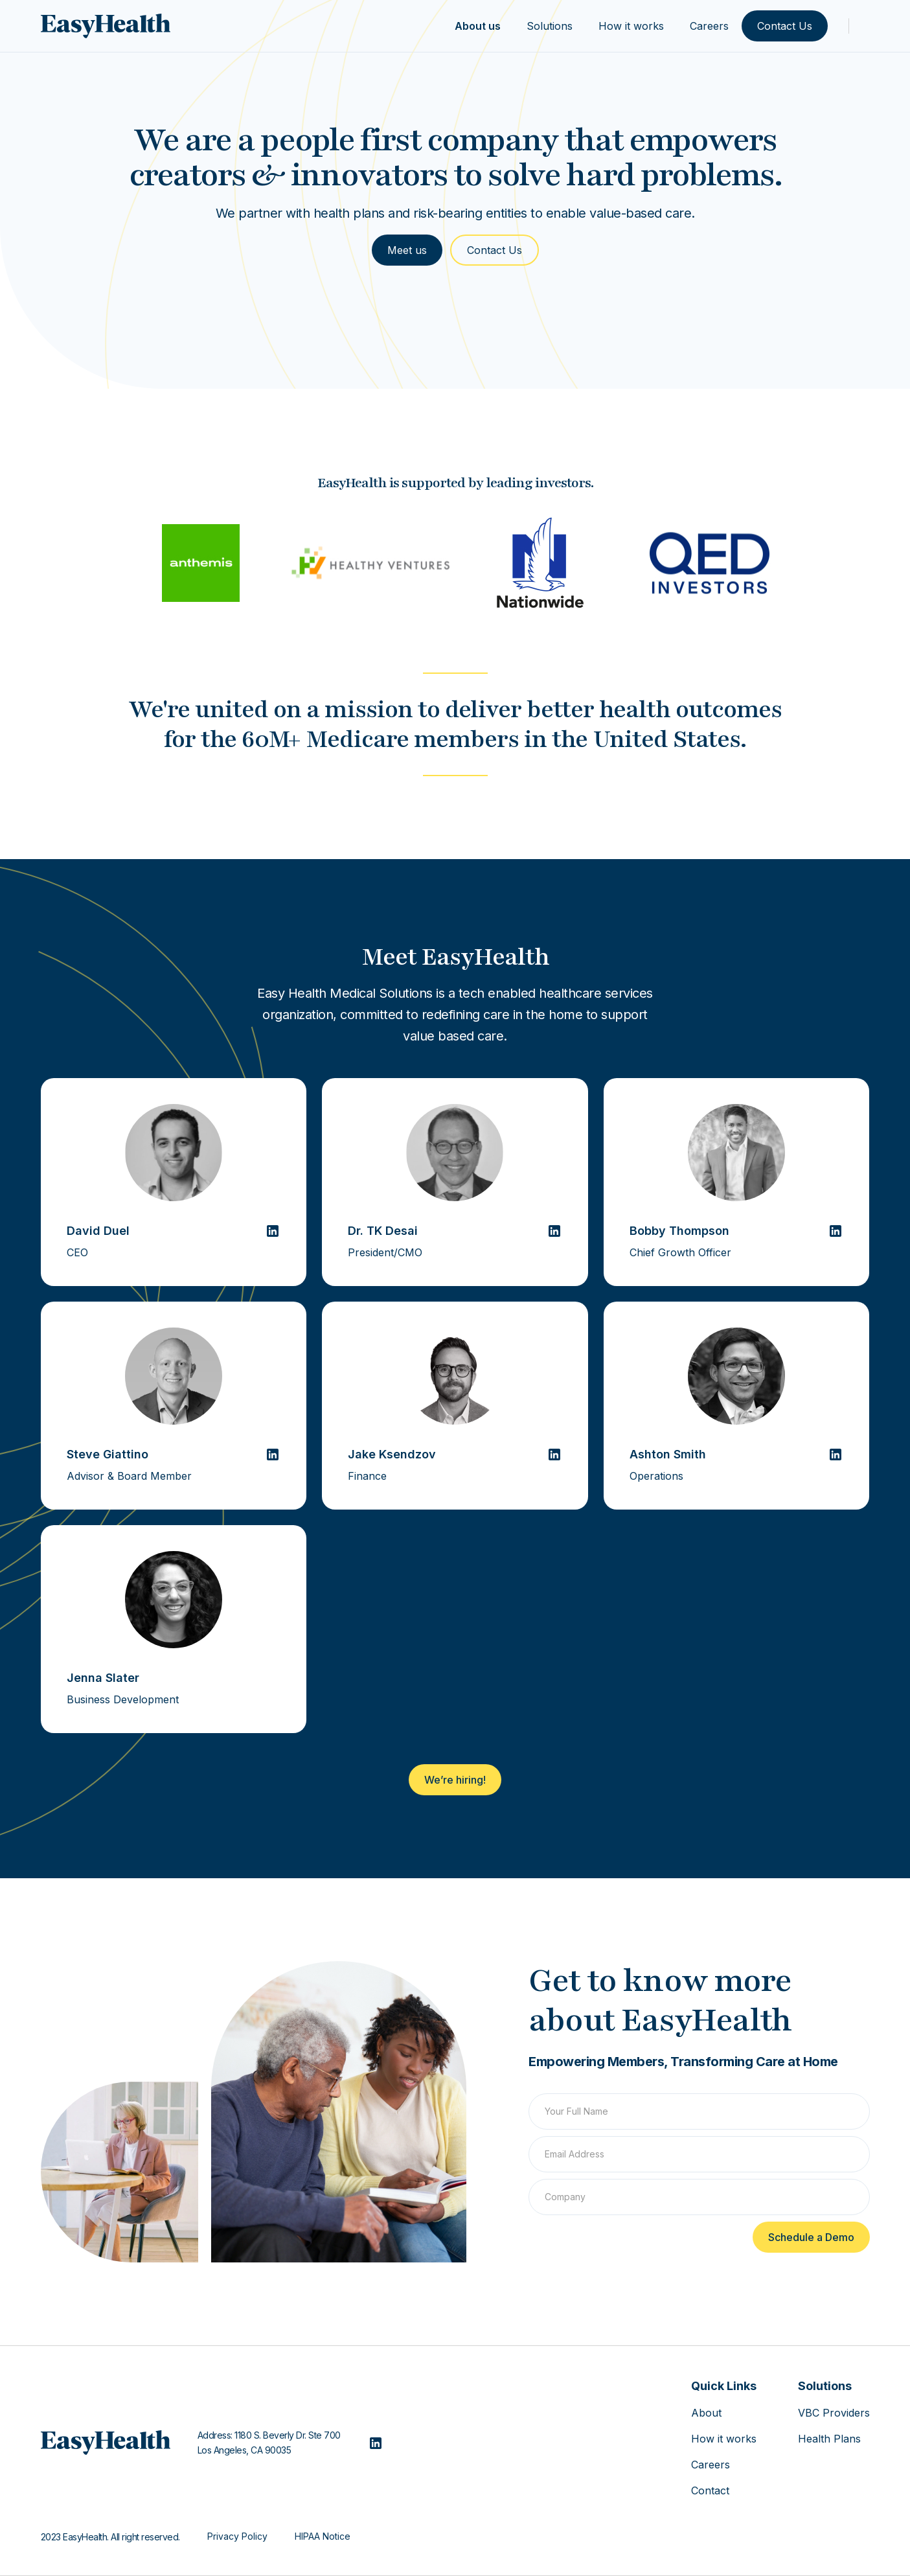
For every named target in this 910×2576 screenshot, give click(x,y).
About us (478, 25)
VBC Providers (834, 2412)
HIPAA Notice (322, 2536)
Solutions (550, 25)
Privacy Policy (237, 2536)
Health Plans (829, 2438)
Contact (710, 2490)
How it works (631, 25)
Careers (709, 25)
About (706, 2412)
